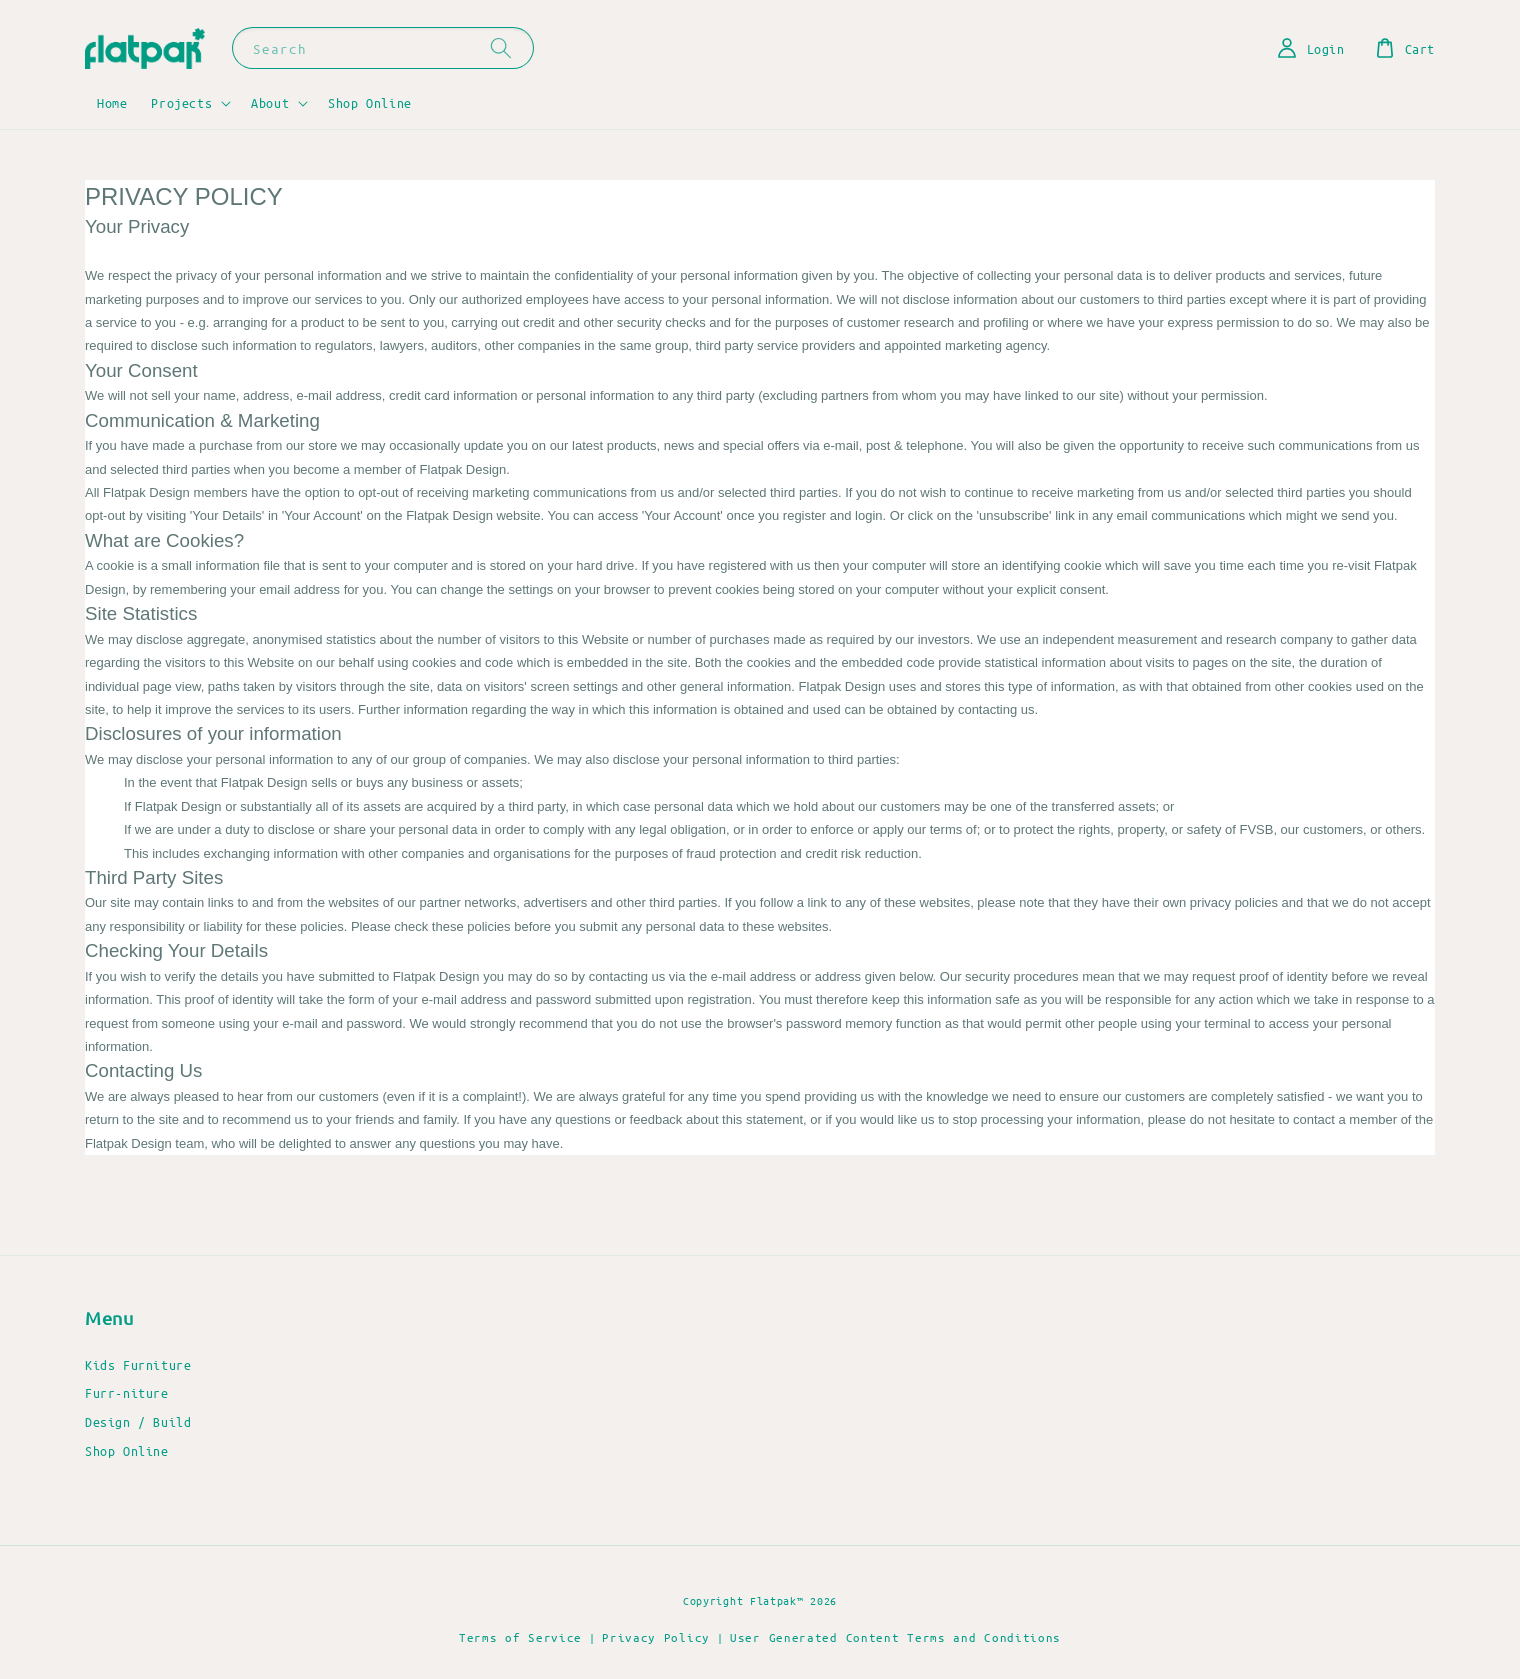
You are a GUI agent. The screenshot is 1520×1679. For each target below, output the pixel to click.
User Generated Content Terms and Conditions (895, 1637)
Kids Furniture (138, 1364)
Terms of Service (520, 1637)
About (270, 102)
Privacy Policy (656, 1637)
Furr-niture (127, 1392)
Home (112, 102)
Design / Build (138, 1421)
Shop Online (370, 102)
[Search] (501, 47)
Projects (181, 102)
